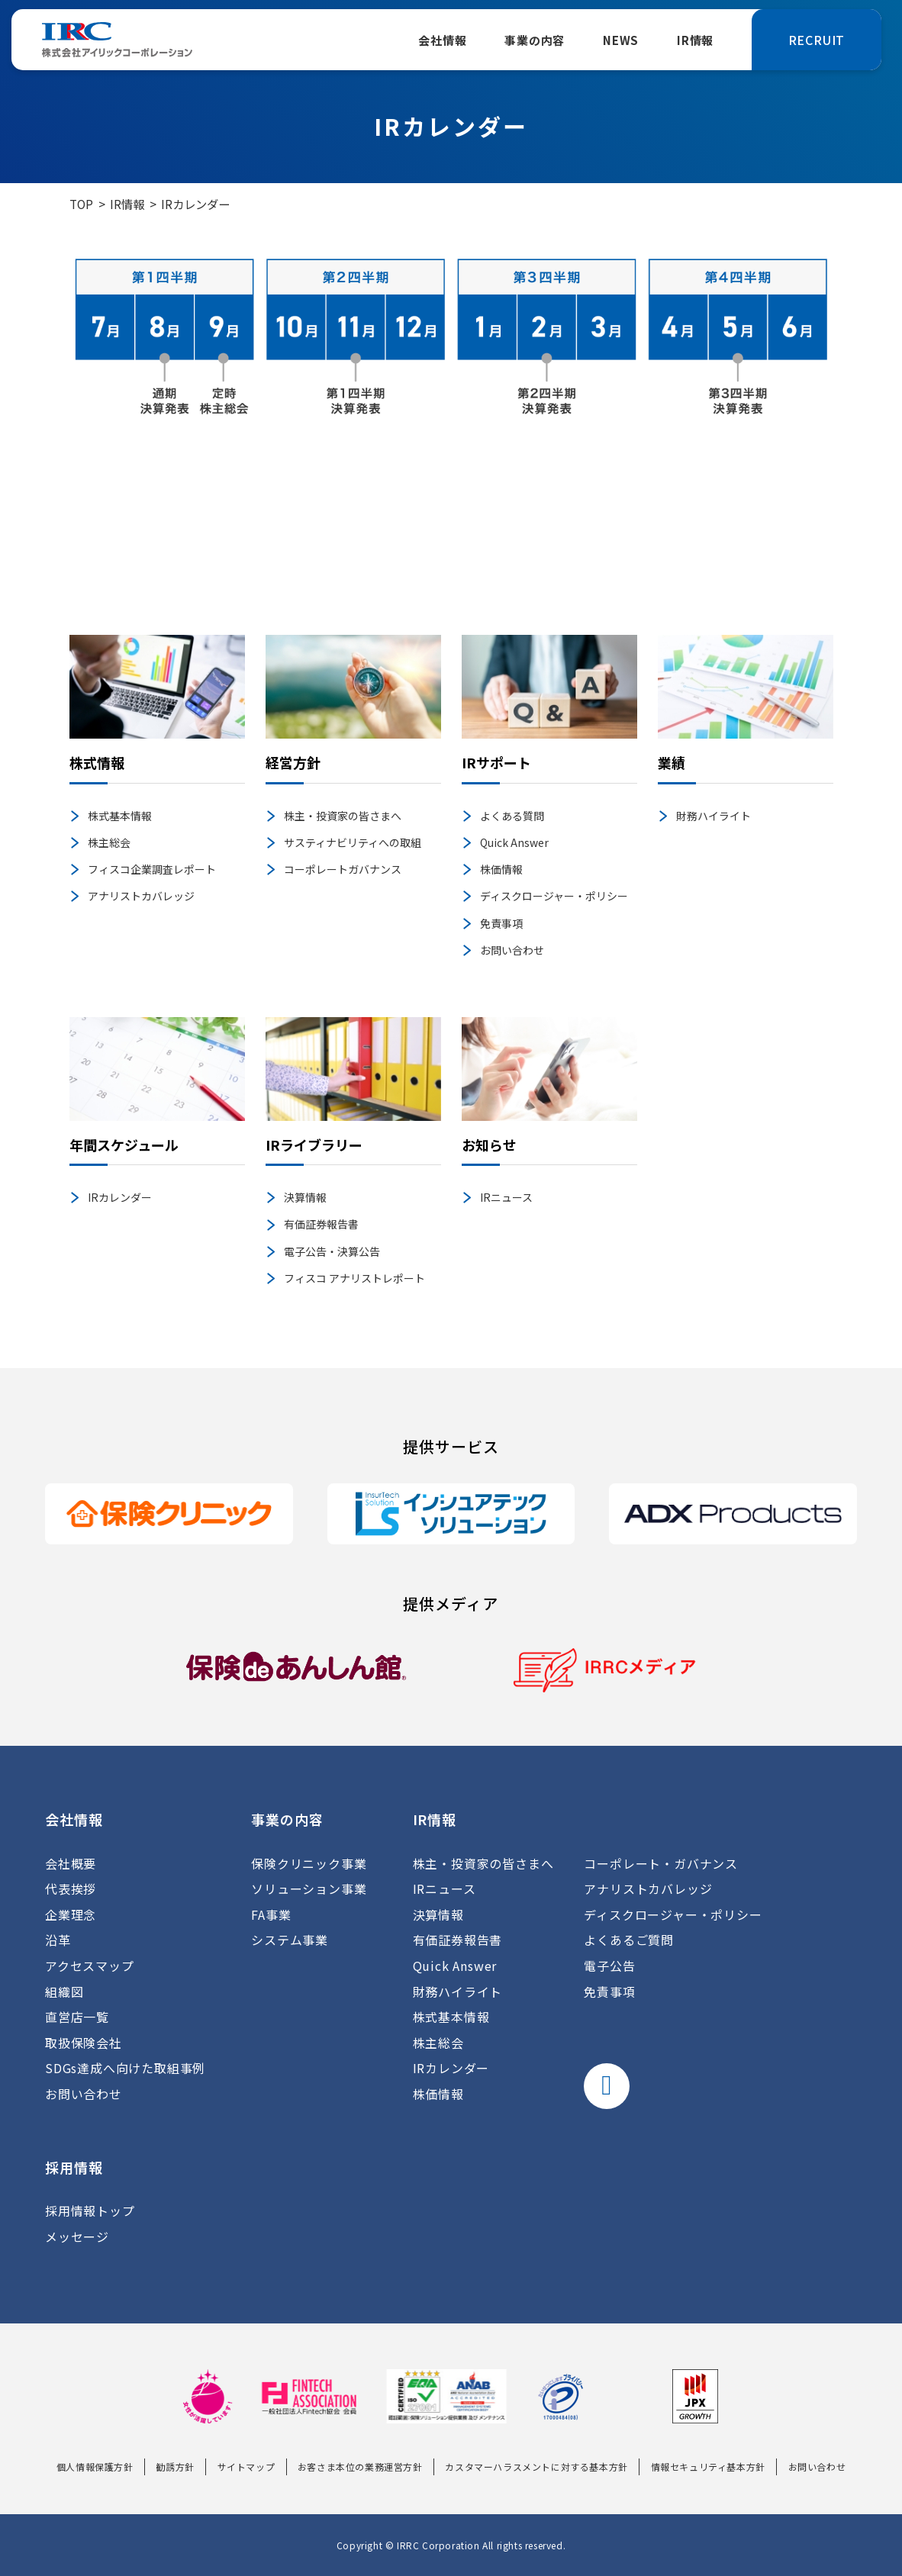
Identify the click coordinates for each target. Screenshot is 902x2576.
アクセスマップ (89, 1965)
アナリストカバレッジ (141, 895)
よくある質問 (512, 815)
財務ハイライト (713, 815)
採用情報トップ (90, 2210)
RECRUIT (817, 40)
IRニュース (506, 1197)
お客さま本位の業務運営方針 (360, 2466)
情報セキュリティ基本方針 (708, 2466)
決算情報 (305, 1197)
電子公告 (609, 1965)
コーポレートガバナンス (342, 869)
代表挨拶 (70, 1888)
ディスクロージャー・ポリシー (554, 895)
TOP (81, 203)
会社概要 (70, 1863)
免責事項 (501, 923)
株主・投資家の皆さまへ (342, 815)
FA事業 (271, 1914)
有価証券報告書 (321, 1224)
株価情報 (501, 869)
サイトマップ (246, 2466)
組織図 (64, 1991)
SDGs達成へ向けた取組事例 (125, 2068)
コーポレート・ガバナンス (661, 1863)
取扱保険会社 (83, 2042)
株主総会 (109, 842)
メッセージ (77, 2236)
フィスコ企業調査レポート (152, 869)
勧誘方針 (175, 2466)
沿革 (58, 1939)
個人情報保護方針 (95, 2466)
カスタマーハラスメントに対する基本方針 (536, 2466)
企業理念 (70, 1914)
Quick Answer (514, 842)
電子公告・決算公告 (332, 1251)
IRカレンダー (120, 1197)
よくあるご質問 (629, 1939)
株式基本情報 (120, 815)
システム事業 (289, 1939)
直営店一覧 (77, 2017)
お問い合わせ (512, 950)
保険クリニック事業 (308, 1863)
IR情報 (127, 203)
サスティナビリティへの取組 (352, 842)
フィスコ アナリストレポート (354, 1278)
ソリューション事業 (308, 1888)
